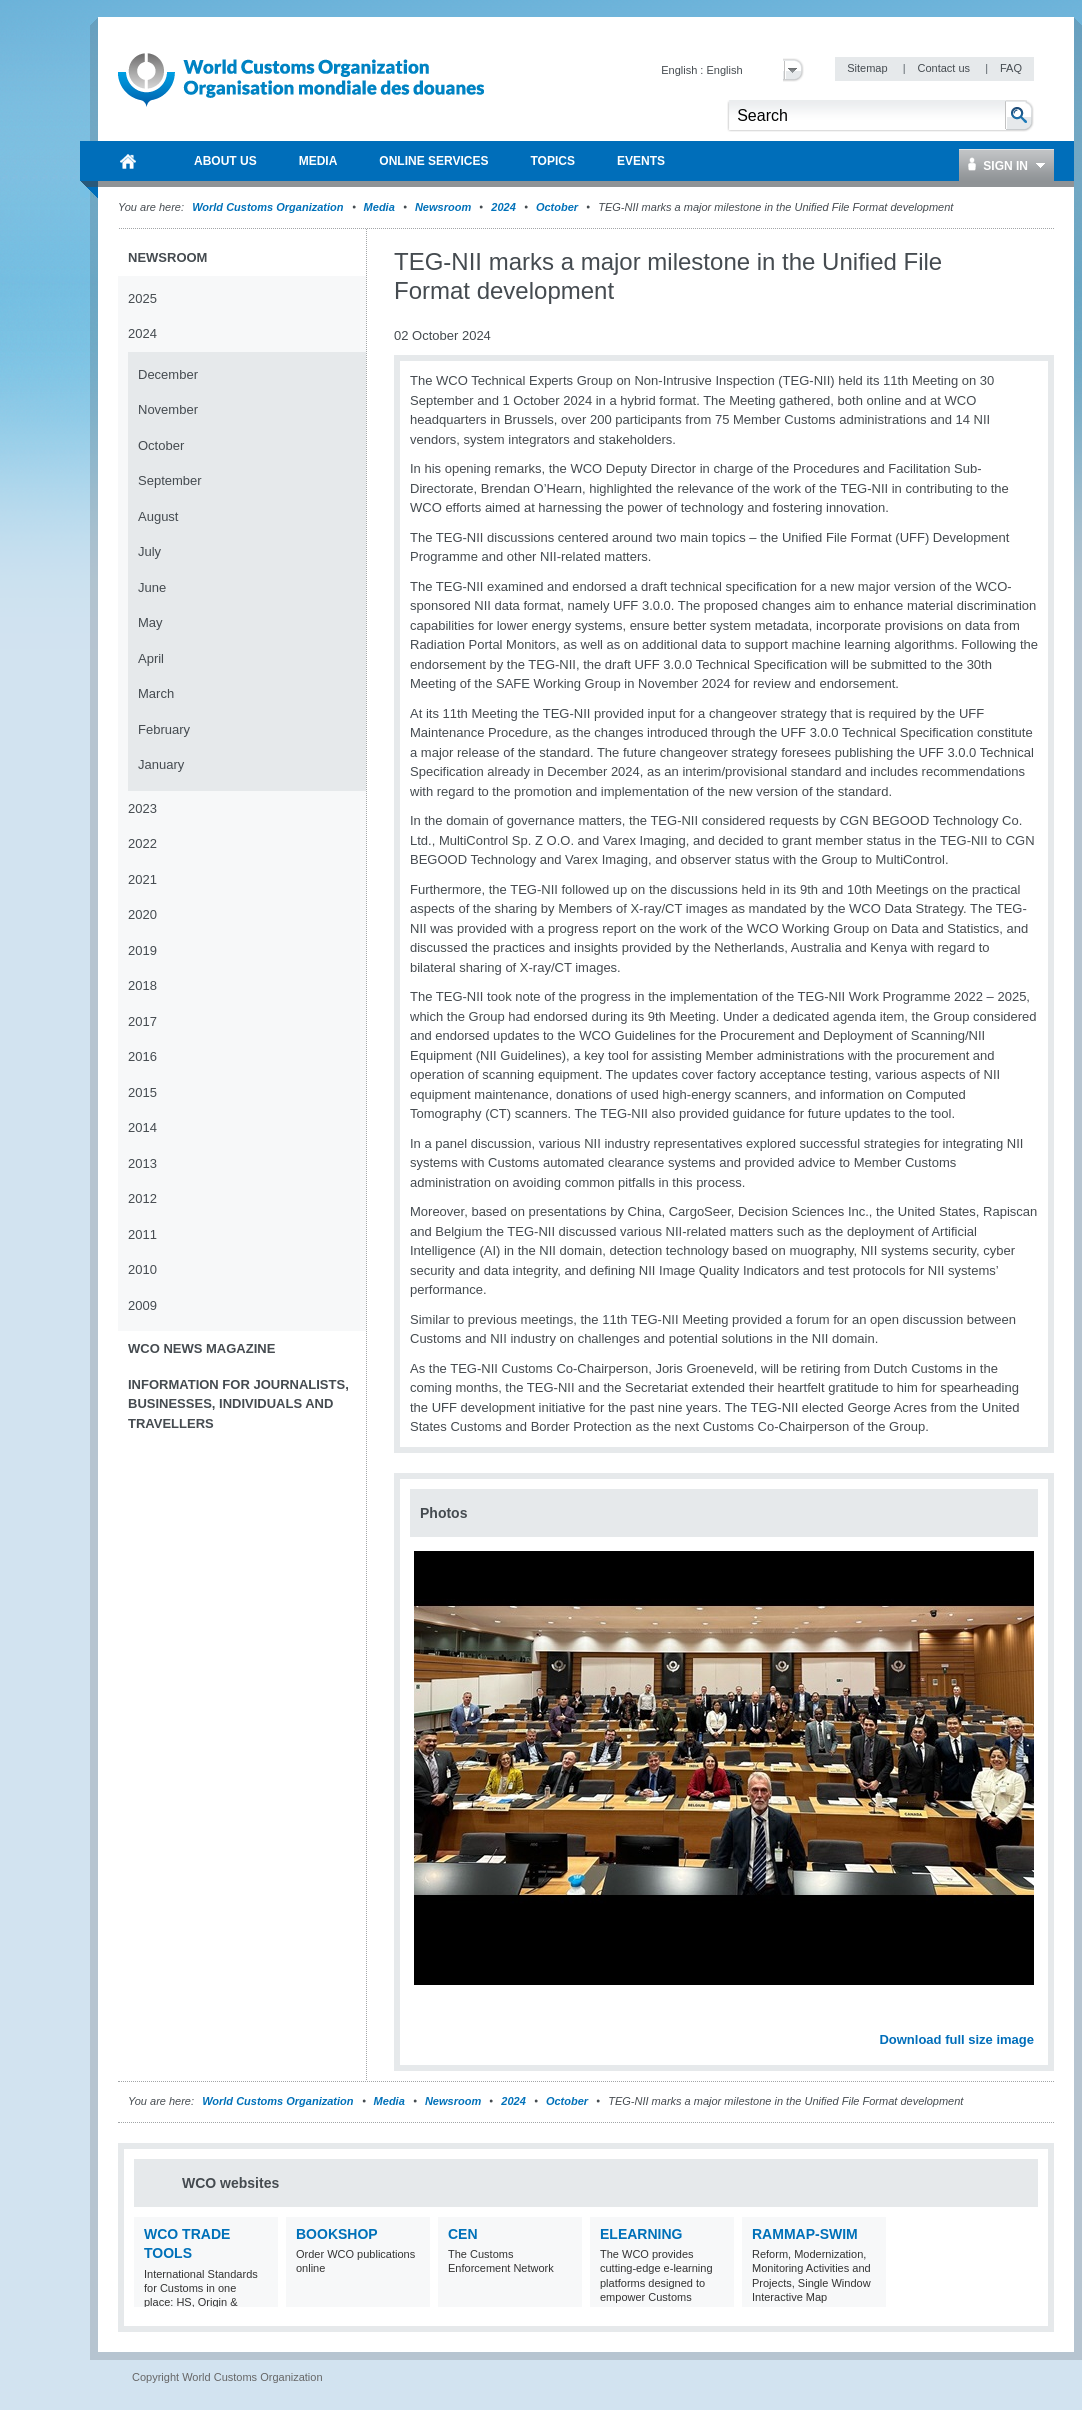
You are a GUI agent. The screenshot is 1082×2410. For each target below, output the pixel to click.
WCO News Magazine (201, 1348)
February (164, 729)
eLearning (641, 2234)
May (150, 622)
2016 (142, 1056)
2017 (142, 1021)
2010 (142, 1269)
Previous (431, 2018)
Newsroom (443, 207)
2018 (142, 985)
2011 (142, 1234)
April (151, 658)
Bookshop (337, 2234)
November (168, 409)
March (156, 693)
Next (1030, 2018)
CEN (463, 2234)
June (152, 587)
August (158, 516)
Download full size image (956, 2039)
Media (379, 207)
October (557, 207)
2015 (142, 1092)
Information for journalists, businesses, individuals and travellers (238, 1404)
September (170, 480)
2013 (142, 1163)
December (168, 374)
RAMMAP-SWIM (805, 2234)
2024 (503, 207)
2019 (142, 950)
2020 (142, 914)
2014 (142, 1127)
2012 (142, 1198)
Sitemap (868, 68)
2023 (142, 808)
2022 (142, 843)
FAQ (1011, 68)
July (149, 551)
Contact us (945, 68)
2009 (142, 1305)
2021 (142, 879)
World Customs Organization (269, 207)
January (161, 764)
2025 (142, 298)
